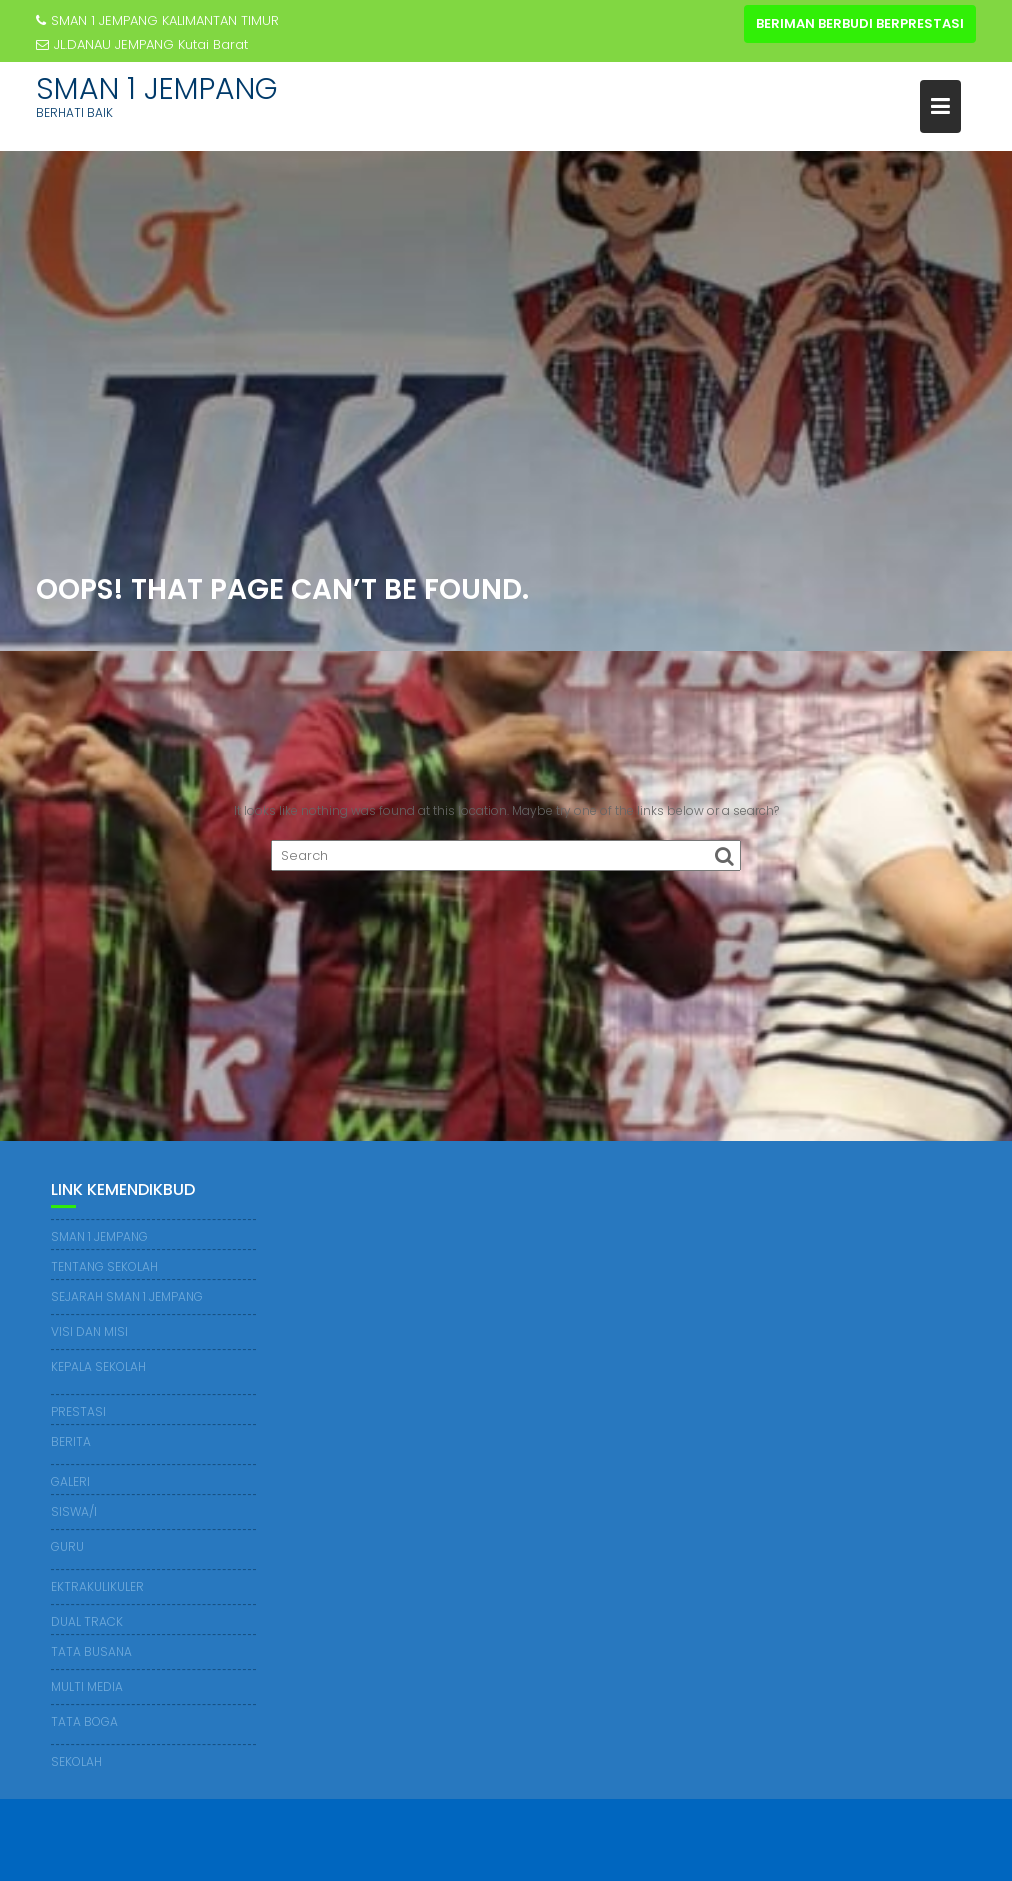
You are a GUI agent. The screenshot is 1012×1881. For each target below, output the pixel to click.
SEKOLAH (76, 1761)
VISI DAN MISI (89, 1331)
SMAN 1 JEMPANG (157, 89)
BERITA (71, 1441)
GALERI (70, 1481)
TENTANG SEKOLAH (104, 1266)
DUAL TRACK (87, 1621)
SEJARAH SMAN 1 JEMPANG (127, 1296)
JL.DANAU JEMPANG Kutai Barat (142, 44)
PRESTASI (78, 1411)
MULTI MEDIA (87, 1686)
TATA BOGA (84, 1721)
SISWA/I (74, 1511)
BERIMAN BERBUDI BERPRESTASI (860, 23)
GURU (67, 1546)
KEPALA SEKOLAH (98, 1366)
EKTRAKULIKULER (97, 1586)
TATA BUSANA (91, 1651)
